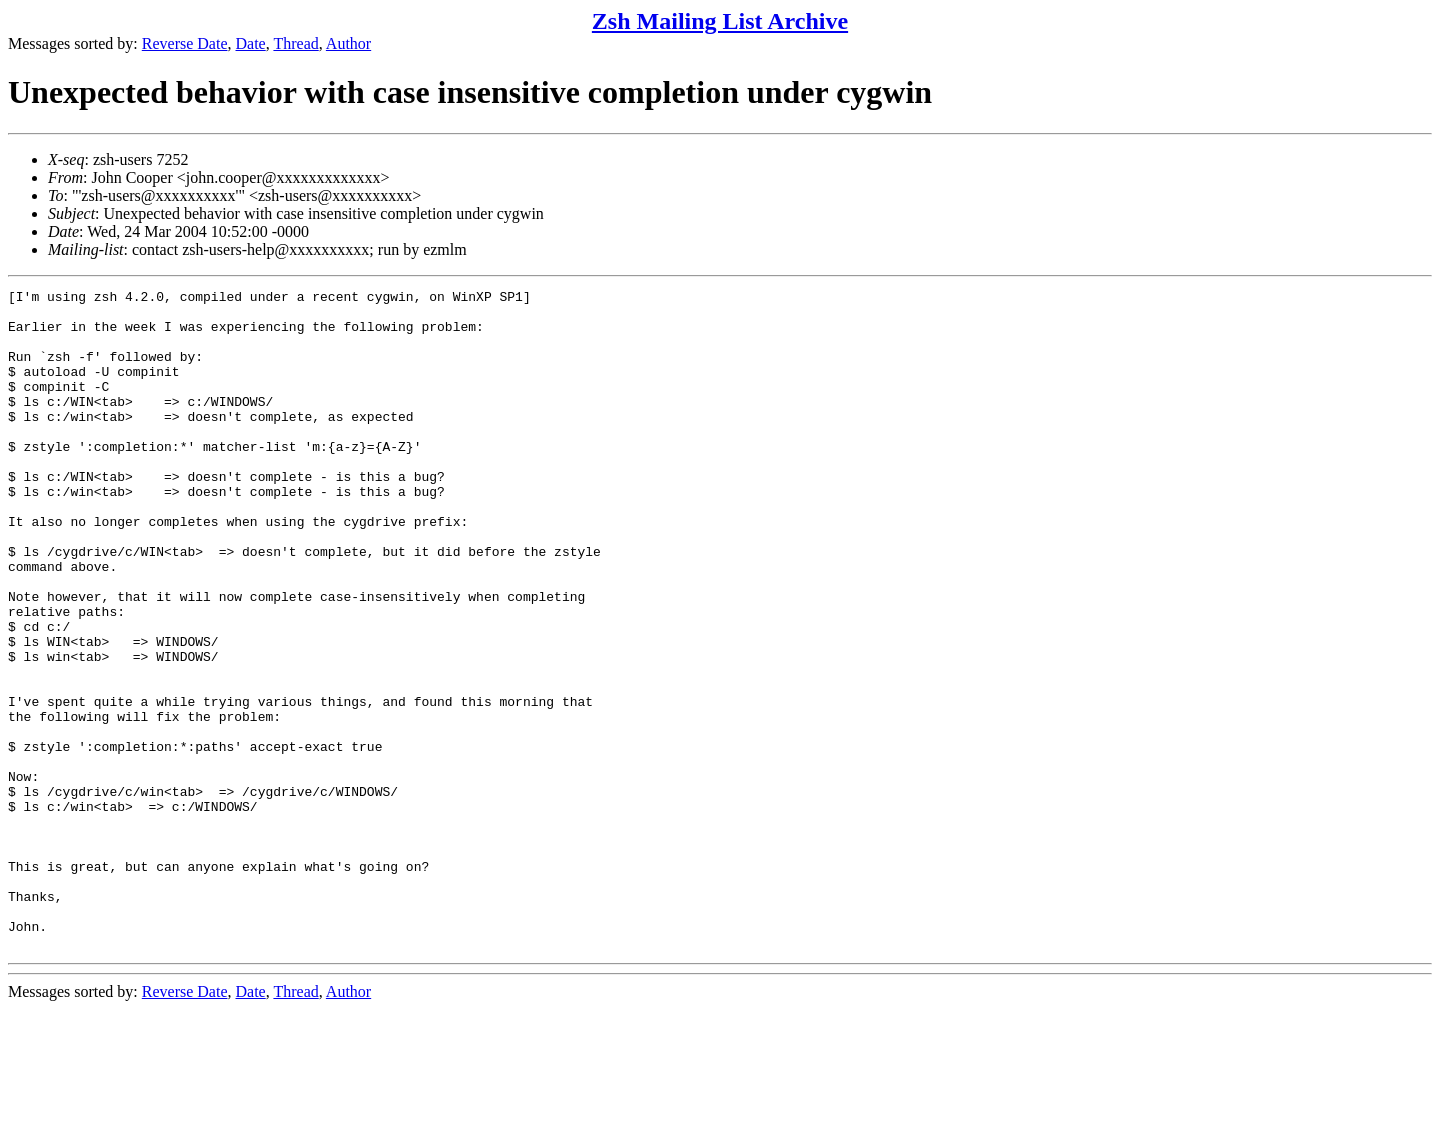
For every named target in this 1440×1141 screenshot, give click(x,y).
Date (251, 43)
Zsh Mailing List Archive (720, 21)
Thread (295, 43)
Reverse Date (185, 43)
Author (348, 43)
